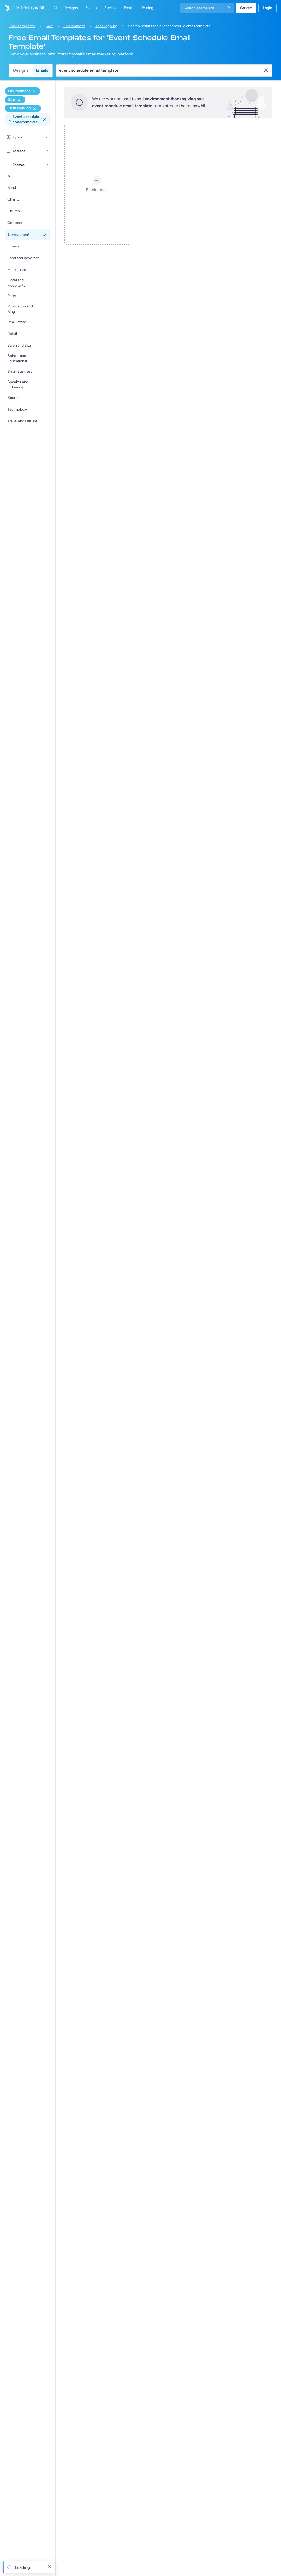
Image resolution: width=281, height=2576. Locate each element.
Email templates (22, 26)
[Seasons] (47, 151)
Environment (74, 26)
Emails (42, 70)
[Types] (47, 137)
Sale (49, 26)
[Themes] (47, 165)
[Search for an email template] (161, 70)
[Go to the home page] (22, 8)
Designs (20, 70)
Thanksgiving (106, 26)
